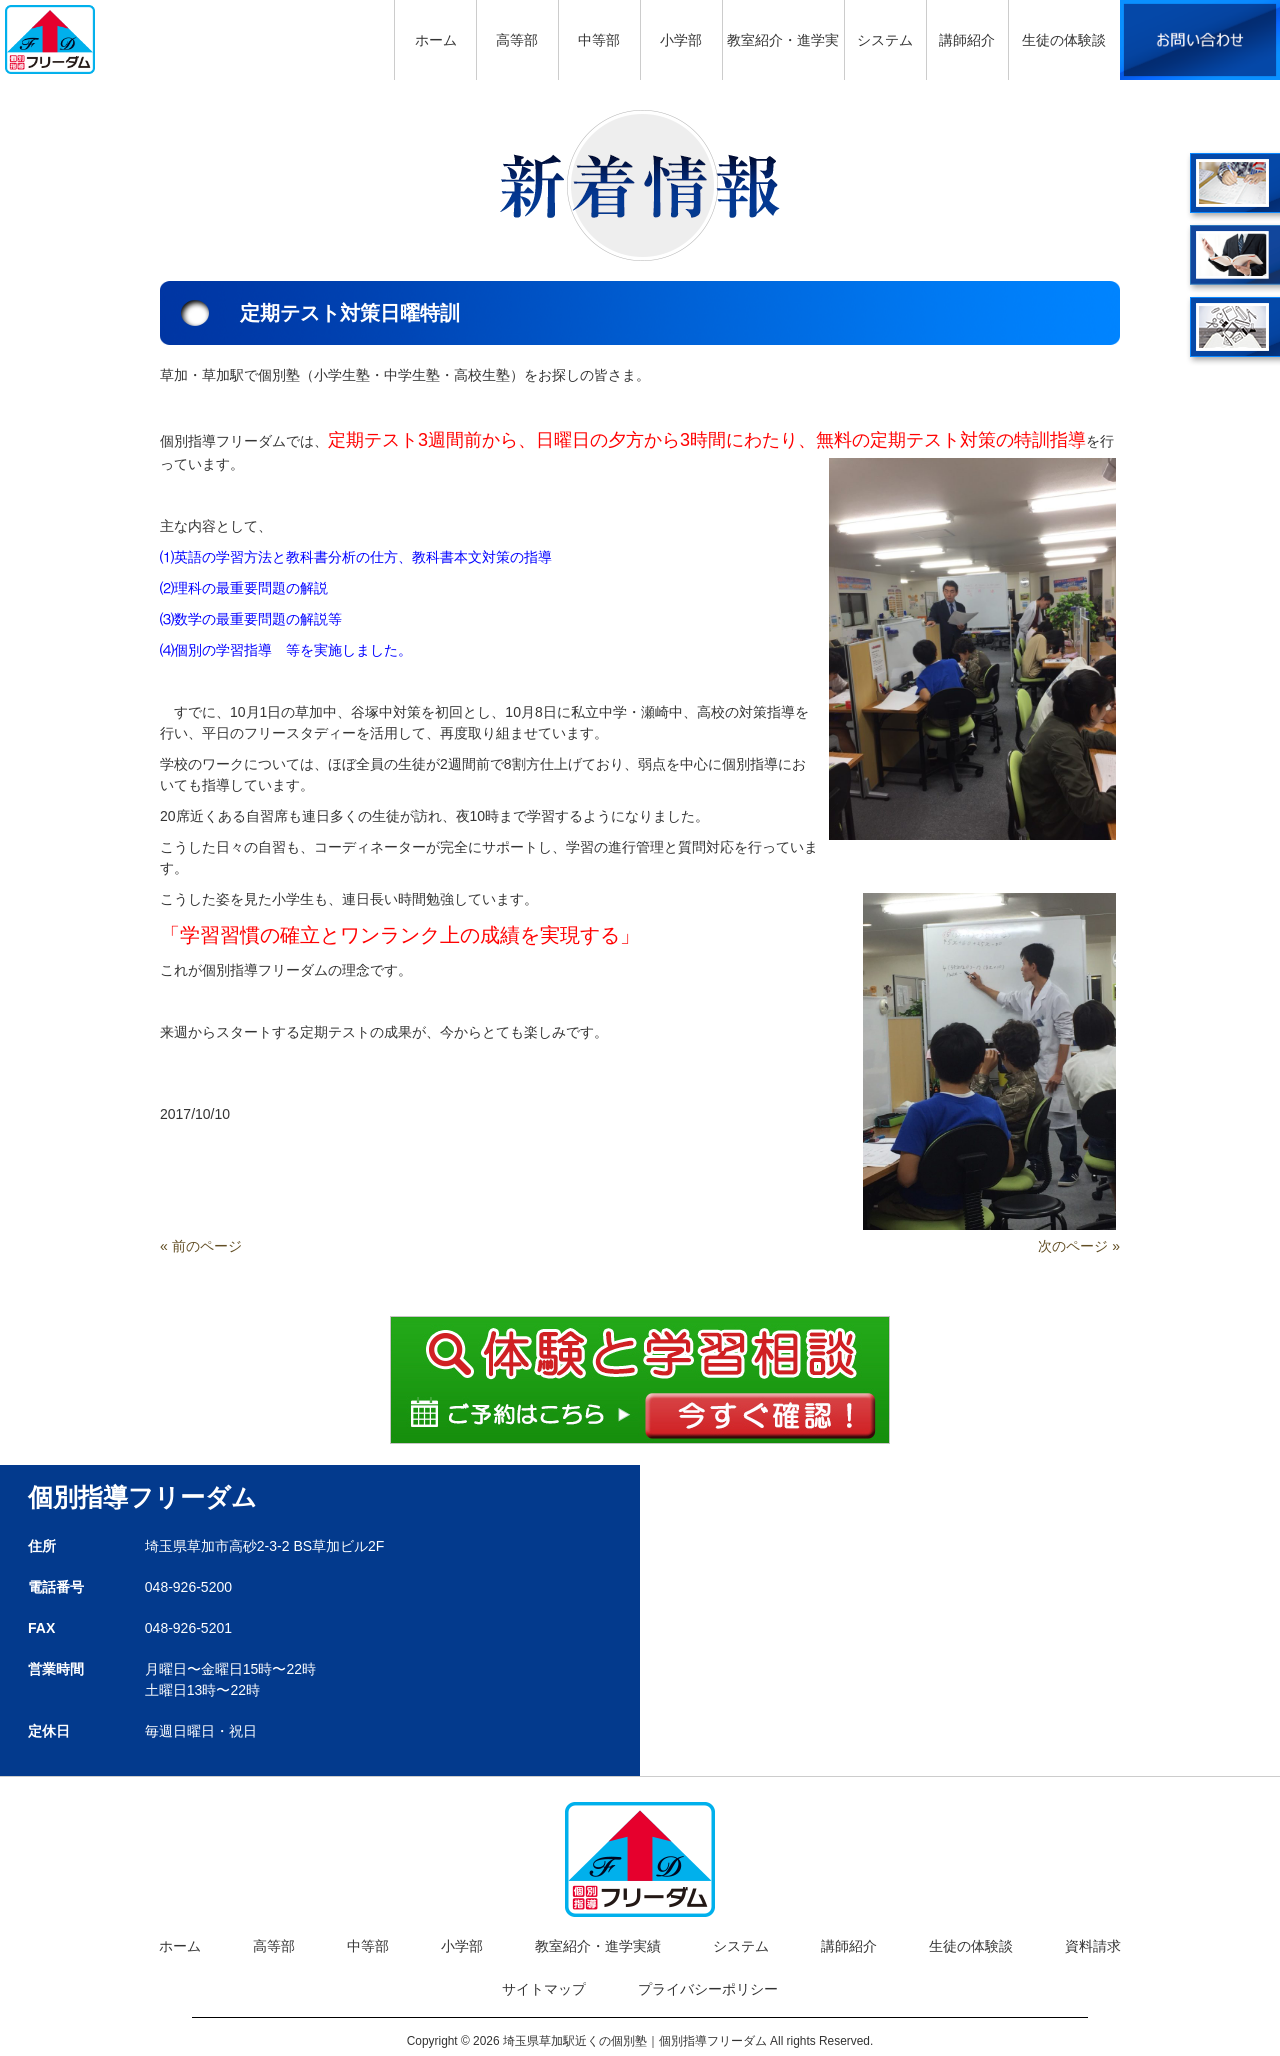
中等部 (368, 1946)
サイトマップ (544, 1989)
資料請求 (1093, 1946)
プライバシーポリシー (708, 1989)
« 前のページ (201, 1246)
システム (741, 1946)
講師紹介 (849, 1946)
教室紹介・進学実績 (598, 1946)
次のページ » (1079, 1246)
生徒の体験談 (971, 1946)
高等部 (274, 1946)
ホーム (180, 1946)
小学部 (462, 1946)
